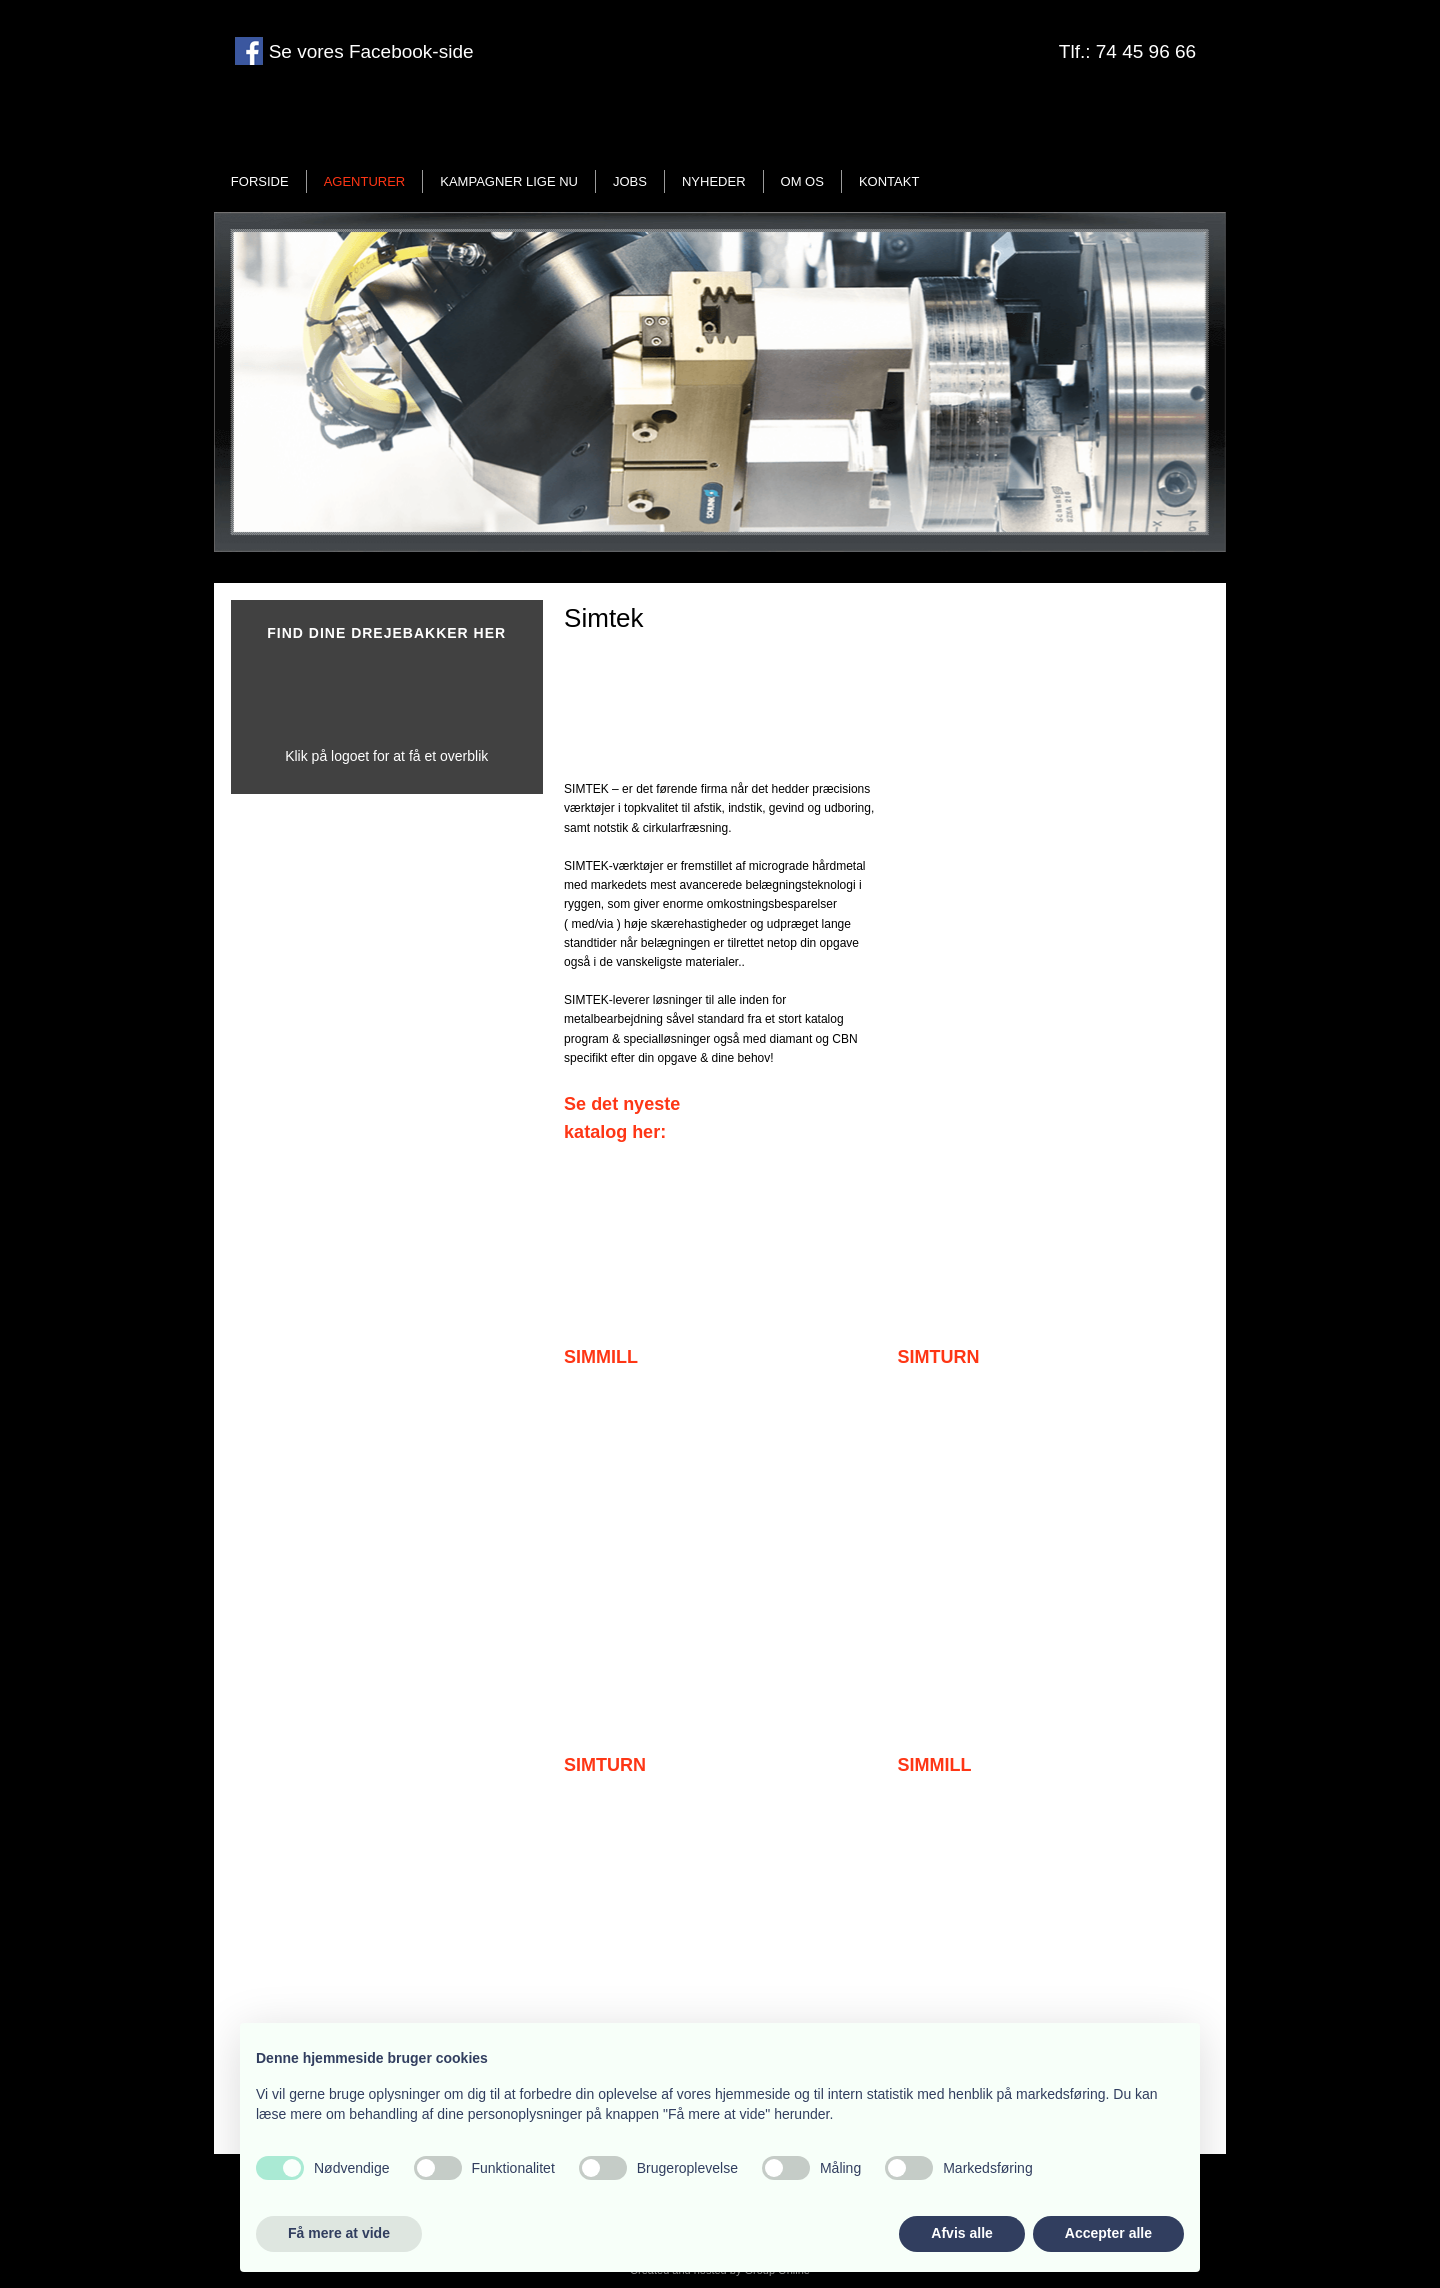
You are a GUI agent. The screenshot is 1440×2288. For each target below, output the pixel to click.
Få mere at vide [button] (339, 2233)
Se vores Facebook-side (368, 51)
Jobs (630, 181)
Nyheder (714, 181)
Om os (802, 181)
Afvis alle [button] (961, 2233)
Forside (260, 181)
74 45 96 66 (1146, 51)
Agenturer (365, 181)
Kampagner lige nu (509, 181)
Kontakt (889, 181)
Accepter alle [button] (1108, 2233)
